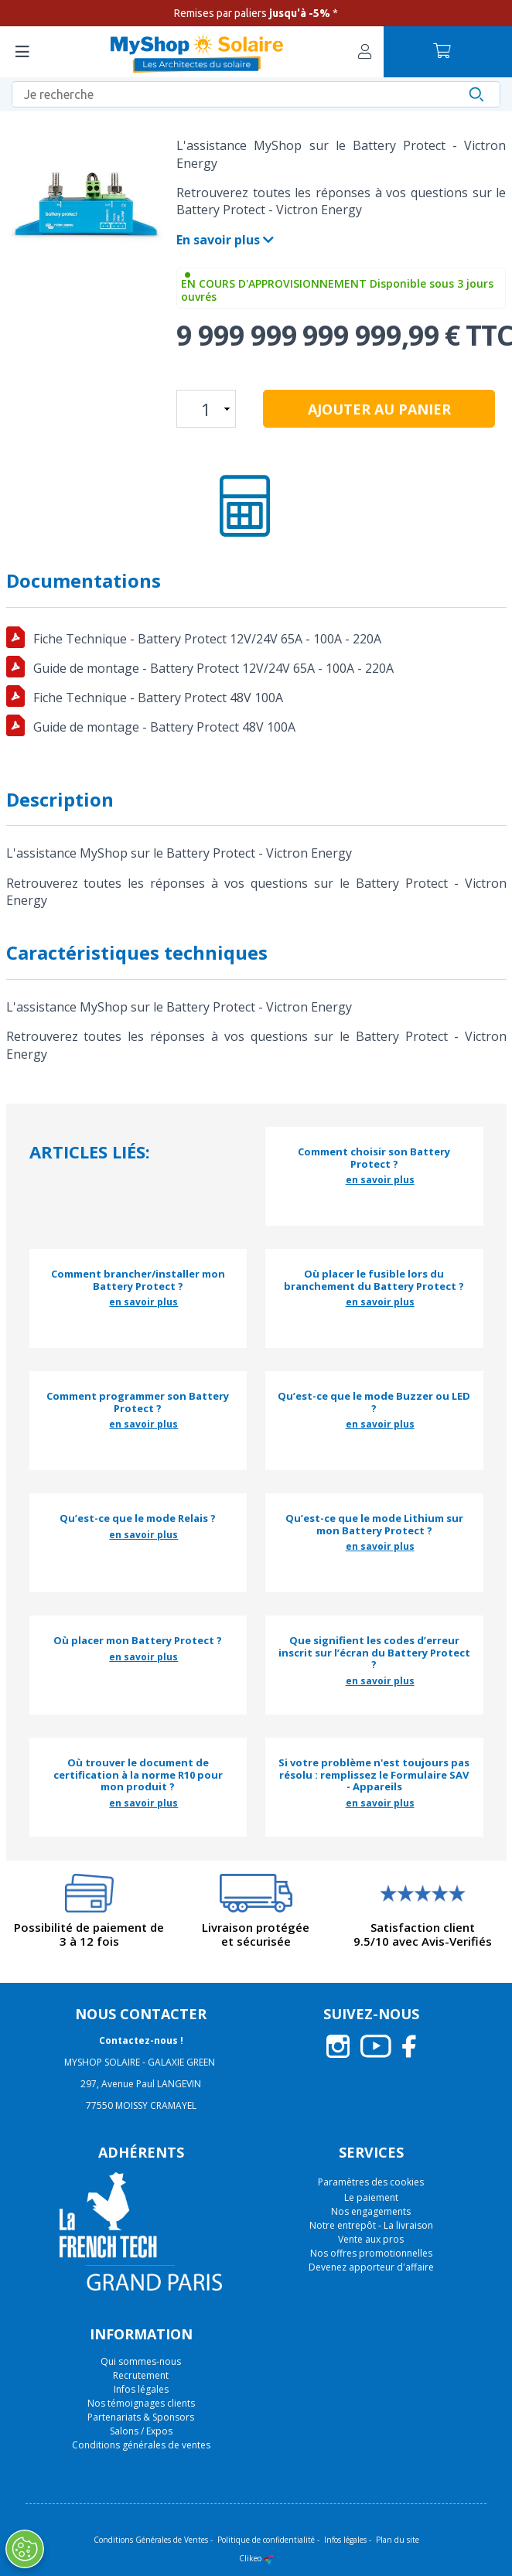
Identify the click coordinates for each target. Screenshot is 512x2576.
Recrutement (141, 2375)
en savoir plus (380, 1180)
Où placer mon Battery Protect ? (137, 1641)
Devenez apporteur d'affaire (371, 2267)
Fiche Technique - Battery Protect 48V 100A (158, 697)
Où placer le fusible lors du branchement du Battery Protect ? (374, 1280)
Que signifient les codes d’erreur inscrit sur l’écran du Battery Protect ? (374, 1653)
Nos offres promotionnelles (371, 2253)
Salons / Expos (141, 2431)
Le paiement (371, 2197)
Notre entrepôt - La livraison (371, 2225)
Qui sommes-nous (141, 2361)
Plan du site (397, 2539)
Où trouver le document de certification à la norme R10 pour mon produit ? (138, 1775)
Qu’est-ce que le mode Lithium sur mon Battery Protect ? (374, 1525)
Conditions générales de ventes (141, 2444)
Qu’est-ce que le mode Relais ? (138, 1519)
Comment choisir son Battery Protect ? (374, 1158)
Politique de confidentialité (266, 2539)
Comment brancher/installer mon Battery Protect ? (138, 1280)
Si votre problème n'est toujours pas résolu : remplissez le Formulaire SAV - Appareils (373, 1775)
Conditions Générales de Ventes (151, 2539)
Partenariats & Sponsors (140, 2417)
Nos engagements (371, 2211)
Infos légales (141, 2389)
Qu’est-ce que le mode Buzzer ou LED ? (374, 1402)
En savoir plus (225, 239)
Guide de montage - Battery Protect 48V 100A (164, 726)
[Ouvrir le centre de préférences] (24, 2549)
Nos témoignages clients (141, 2403)
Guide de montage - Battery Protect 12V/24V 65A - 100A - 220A (213, 668)
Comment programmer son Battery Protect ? (137, 1402)
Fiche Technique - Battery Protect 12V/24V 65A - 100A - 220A (207, 638)
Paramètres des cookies (371, 2182)
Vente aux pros (371, 2239)
